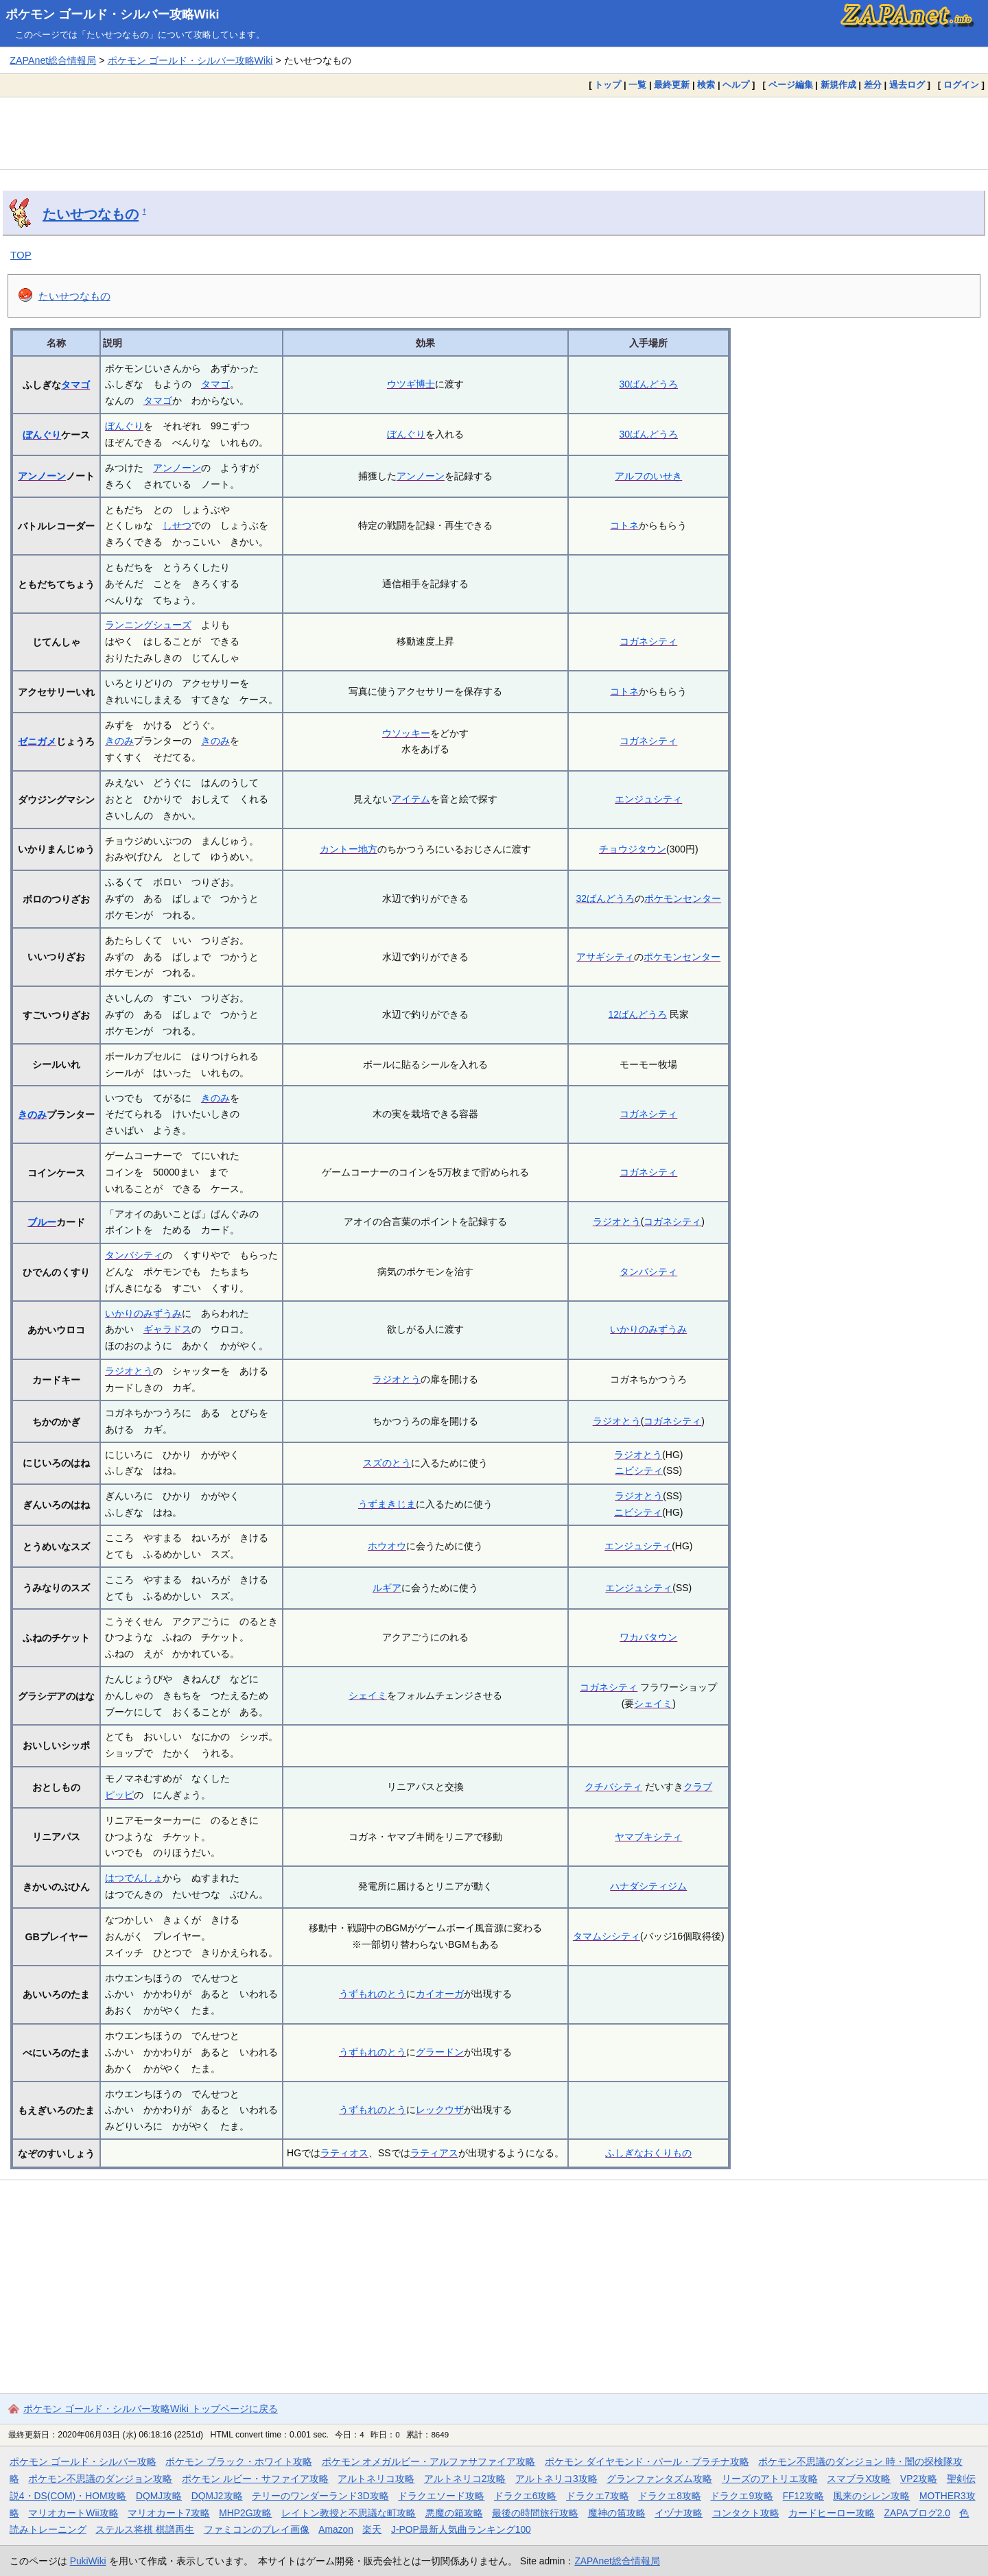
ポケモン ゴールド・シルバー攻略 (83, 2461)
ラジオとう (617, 1221)
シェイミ (368, 1695)
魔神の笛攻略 (617, 2512)
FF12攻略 (803, 2495)
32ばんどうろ (605, 898)
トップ (607, 85)
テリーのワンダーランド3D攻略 (320, 2495)
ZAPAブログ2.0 (917, 2512)
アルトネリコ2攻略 (465, 2478)
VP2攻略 (918, 2478)
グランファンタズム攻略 (659, 2478)
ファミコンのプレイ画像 (256, 2529)
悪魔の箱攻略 (454, 2512)
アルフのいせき (648, 475)
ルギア (387, 1587)
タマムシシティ (606, 1936)
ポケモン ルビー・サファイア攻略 (255, 2478)
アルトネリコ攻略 (376, 2478)
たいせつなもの (91, 214)
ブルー (41, 1222)
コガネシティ (648, 641)
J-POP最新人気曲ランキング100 (461, 2529)
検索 (706, 85)
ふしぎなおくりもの (648, 2152)
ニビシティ (639, 1470)
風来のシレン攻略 (871, 2495)
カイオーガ (440, 1993)
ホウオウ (387, 1545)
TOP (21, 255)
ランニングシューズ (148, 624)
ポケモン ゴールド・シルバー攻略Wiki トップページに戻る (150, 2408)
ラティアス (434, 2152)
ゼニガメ (37, 741)
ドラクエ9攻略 (741, 2495)
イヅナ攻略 (679, 2512)
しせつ (177, 525)
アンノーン (42, 475)
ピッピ (119, 1794)
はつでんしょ (134, 1877)
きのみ (119, 740)
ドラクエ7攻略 (597, 2495)
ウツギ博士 (411, 384)
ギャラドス (167, 1329)
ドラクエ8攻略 (669, 2495)
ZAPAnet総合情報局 (53, 60)
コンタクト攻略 (745, 2512)
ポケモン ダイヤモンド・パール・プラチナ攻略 (647, 2461)
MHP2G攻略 (245, 2512)
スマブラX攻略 (859, 2478)
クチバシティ (613, 1786)
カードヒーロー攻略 (831, 2512)
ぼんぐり (42, 434)
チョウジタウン (632, 849)
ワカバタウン (648, 1637)
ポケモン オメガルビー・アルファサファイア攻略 (429, 2461)
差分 (873, 85)
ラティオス (344, 2152)
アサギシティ (605, 956)
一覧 (637, 85)
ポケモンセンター (682, 898)
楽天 (371, 2529)
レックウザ (440, 2109)
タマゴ (75, 384)
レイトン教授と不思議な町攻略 (348, 2512)
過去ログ (907, 85)
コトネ (624, 525)
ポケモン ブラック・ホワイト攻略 (238, 2461)
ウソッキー (406, 733)
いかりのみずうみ (143, 1313)
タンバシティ (134, 1255)
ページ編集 (790, 85)
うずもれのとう (372, 1993)
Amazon (335, 2529)
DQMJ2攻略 (217, 2495)
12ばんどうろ (638, 1014)
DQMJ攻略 (159, 2495)
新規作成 (838, 85)
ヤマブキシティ (648, 1836)
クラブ (697, 1786)
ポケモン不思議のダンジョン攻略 (100, 2478)
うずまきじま (387, 1504)
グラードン (440, 2052)
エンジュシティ (648, 799)
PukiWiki (88, 2560)
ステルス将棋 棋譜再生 (144, 2529)
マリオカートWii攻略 (73, 2512)
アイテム (411, 799)
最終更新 (672, 85)
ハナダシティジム (648, 1886)
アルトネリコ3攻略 (556, 2478)
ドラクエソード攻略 (441, 2495)
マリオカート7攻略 (169, 2512)
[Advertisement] (494, 133)
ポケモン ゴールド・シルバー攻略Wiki (112, 14)
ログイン (961, 85)
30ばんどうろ (649, 384)
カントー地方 (348, 849)
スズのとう (387, 1462)
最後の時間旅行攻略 (535, 2512)
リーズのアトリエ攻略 (770, 2478)
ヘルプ (735, 85)
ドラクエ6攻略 (525, 2495)
